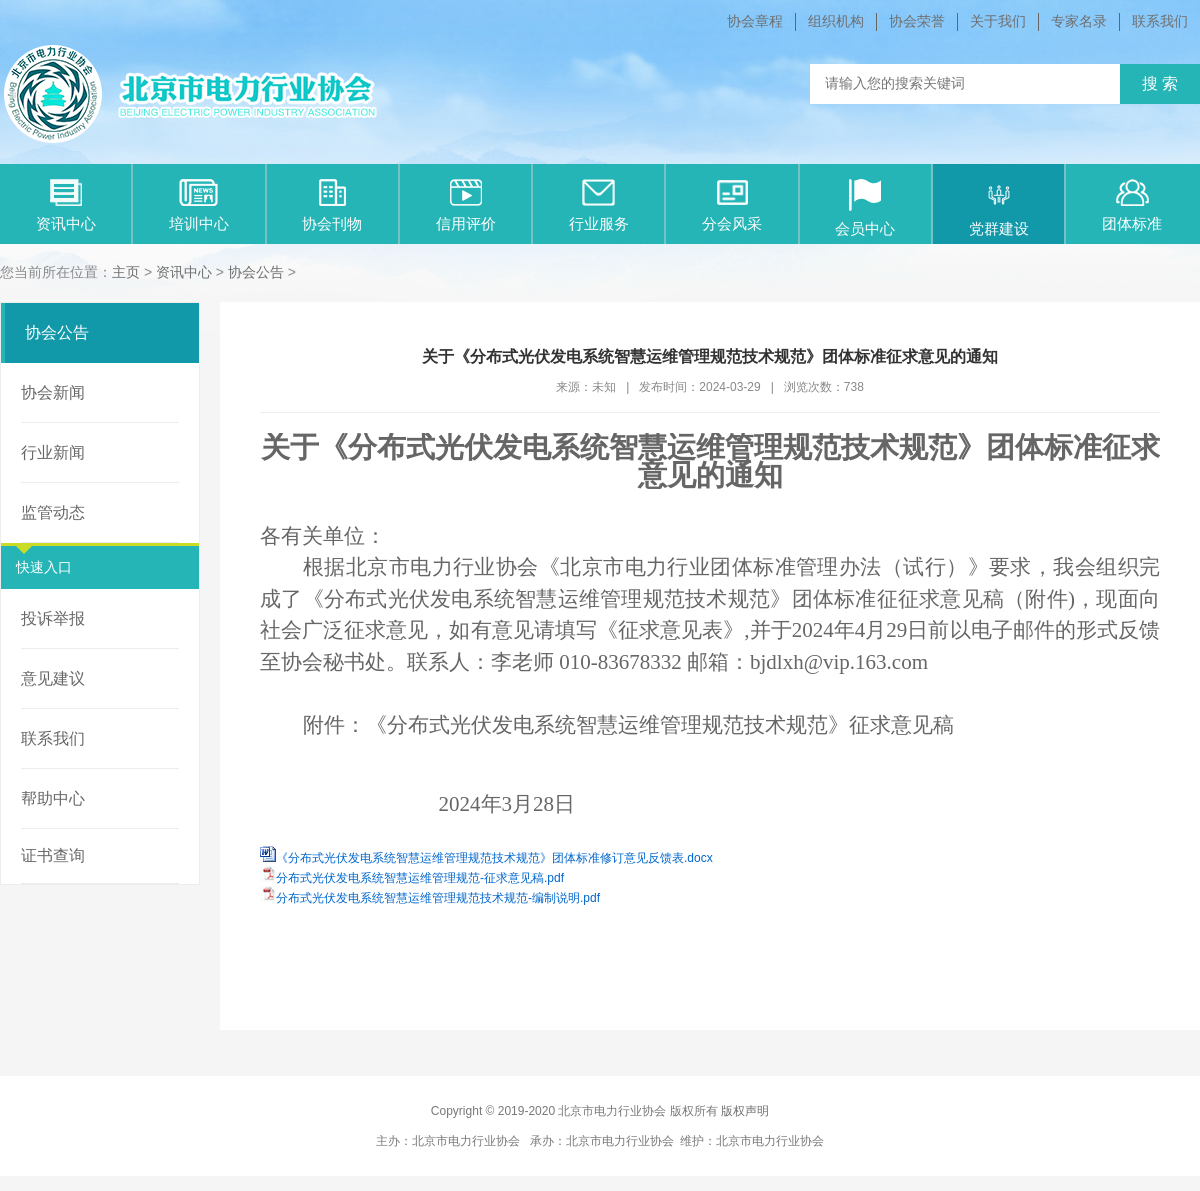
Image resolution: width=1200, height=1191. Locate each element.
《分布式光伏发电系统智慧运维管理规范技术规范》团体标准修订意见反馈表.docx (494, 858)
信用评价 (466, 205)
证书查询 (53, 855)
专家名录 (1079, 21)
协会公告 (256, 272)
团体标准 (1132, 205)
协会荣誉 (917, 21)
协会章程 (755, 21)
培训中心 (199, 205)
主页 (126, 272)
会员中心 (865, 208)
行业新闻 (53, 452)
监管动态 (53, 512)
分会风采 (732, 205)
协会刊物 (332, 205)
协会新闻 (53, 392)
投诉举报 (53, 618)
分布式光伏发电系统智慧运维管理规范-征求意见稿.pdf (420, 878)
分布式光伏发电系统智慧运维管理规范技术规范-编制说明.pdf (438, 898)
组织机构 (836, 21)
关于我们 (998, 21)
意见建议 (53, 678)
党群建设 (999, 208)
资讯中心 (66, 205)
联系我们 (1160, 21)
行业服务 (599, 205)
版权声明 (745, 1111)
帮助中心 (53, 798)
